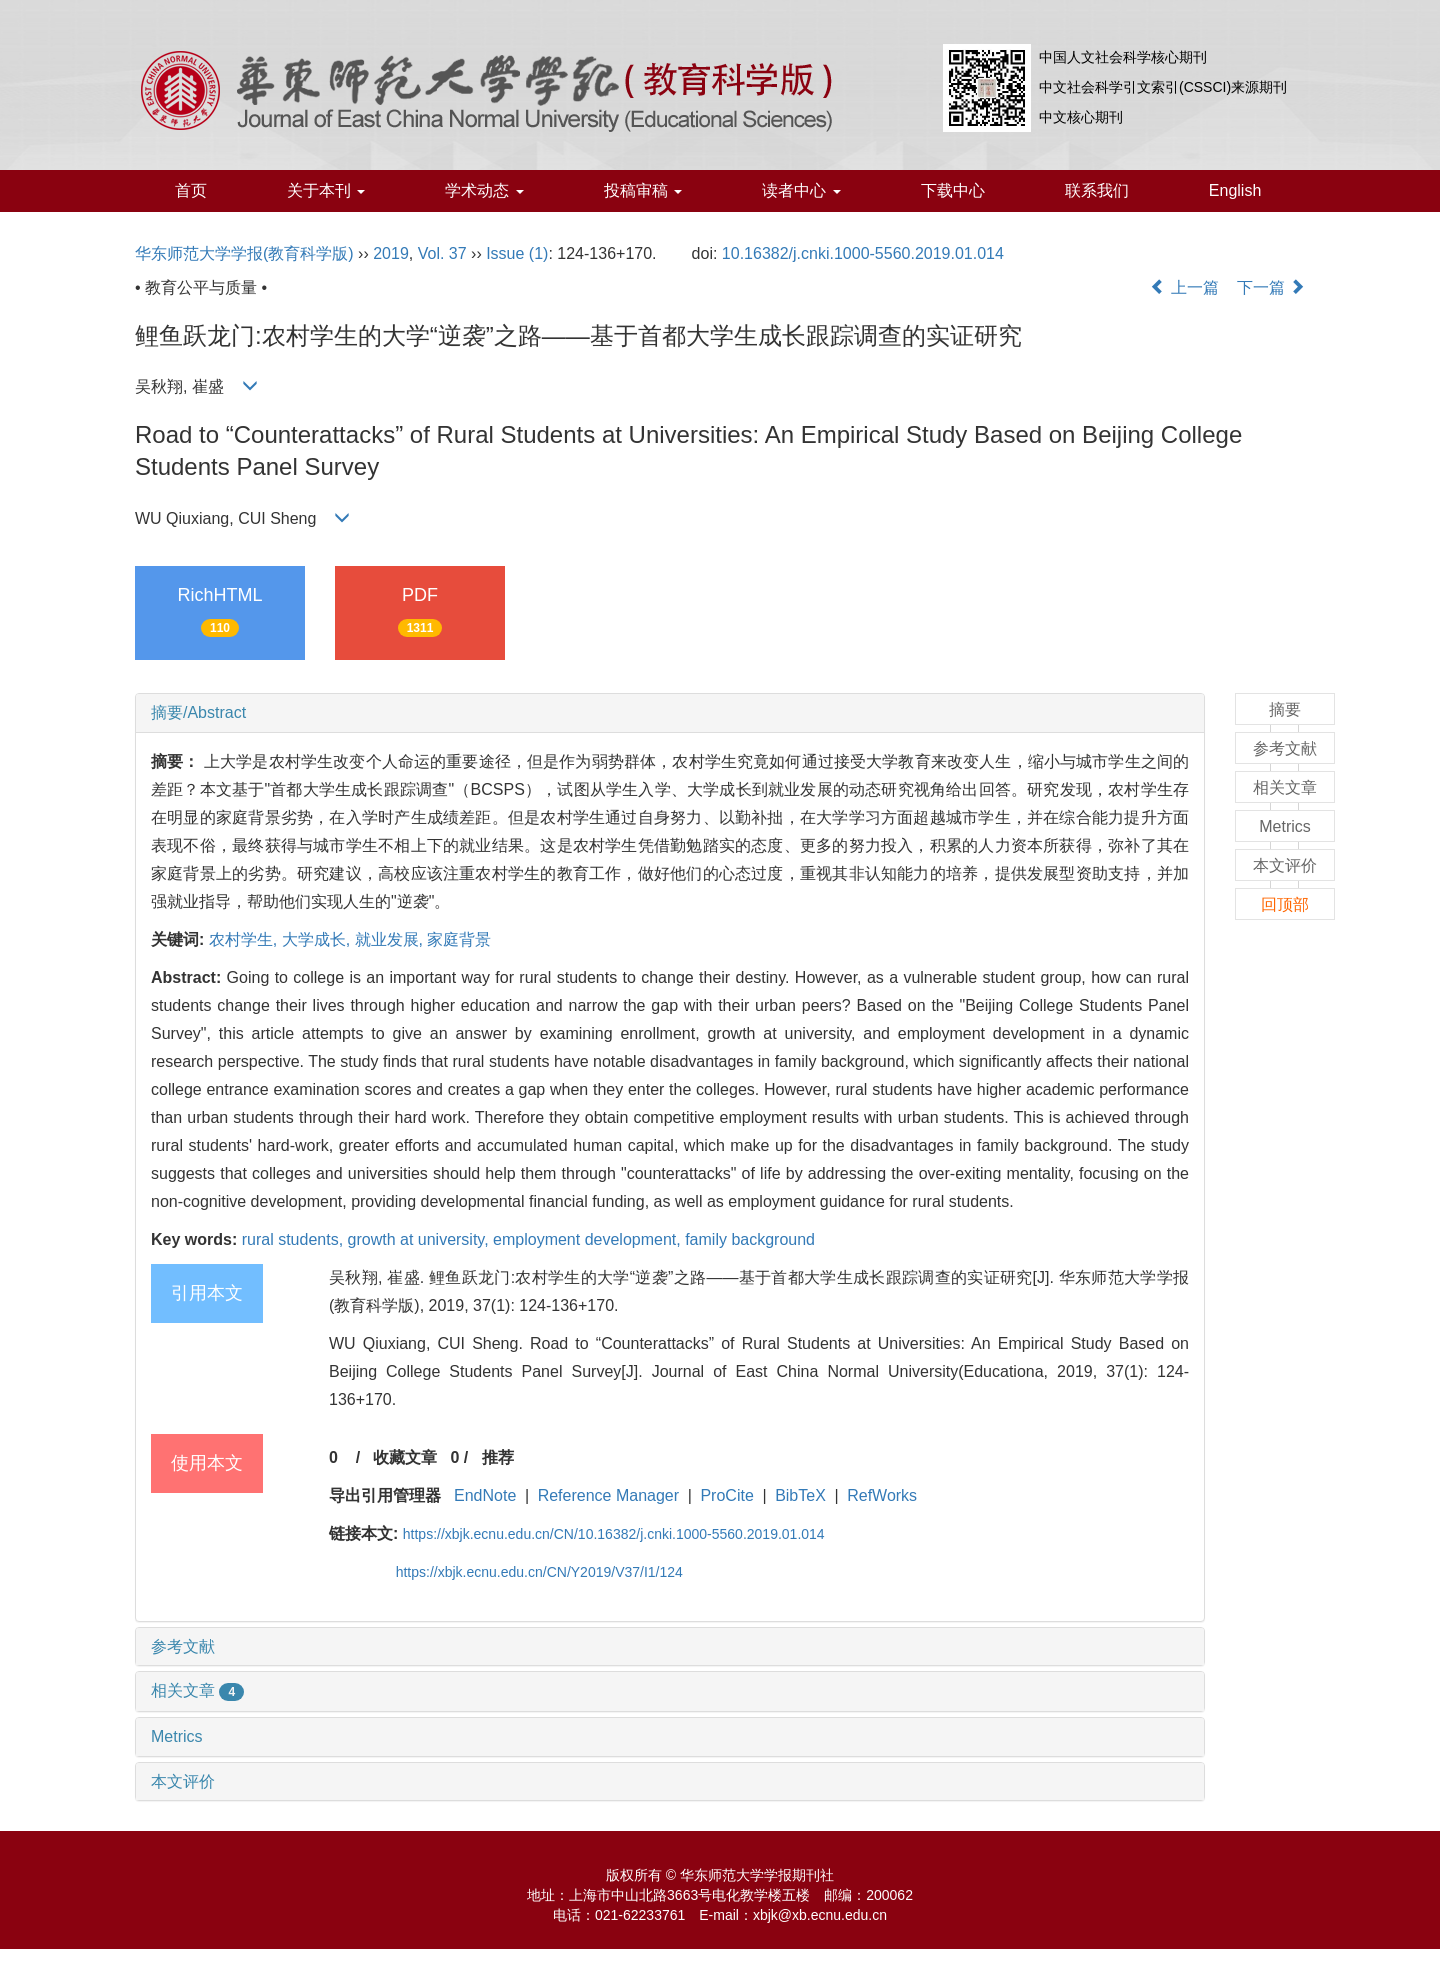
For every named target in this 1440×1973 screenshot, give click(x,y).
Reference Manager (608, 1495)
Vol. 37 (442, 253)
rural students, (295, 1239)
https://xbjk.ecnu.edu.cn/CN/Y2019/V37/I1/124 (539, 1572)
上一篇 (1184, 287)
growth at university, (421, 1239)
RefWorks (882, 1495)
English (1235, 190)
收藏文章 (405, 1457)
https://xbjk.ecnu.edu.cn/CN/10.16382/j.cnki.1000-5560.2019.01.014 (614, 1534)
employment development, (589, 1239)
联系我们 (1097, 190)
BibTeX (800, 1495)
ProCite (726, 1495)
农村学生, (245, 939)
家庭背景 (459, 939)
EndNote (485, 1495)
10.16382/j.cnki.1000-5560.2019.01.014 (863, 253)
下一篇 (1271, 287)
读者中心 (801, 190)
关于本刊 (326, 190)
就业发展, (391, 939)
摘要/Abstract (198, 712)
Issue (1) (517, 253)
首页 (191, 190)
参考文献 (183, 1646)
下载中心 (953, 190)
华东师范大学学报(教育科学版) (244, 253)
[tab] (670, 713)
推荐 (498, 1457)
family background (750, 1239)
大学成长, (318, 939)
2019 (391, 253)
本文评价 (183, 1781)
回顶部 (1285, 904)
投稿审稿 (643, 190)
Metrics (177, 1736)
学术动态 (484, 190)
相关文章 (197, 1690)
